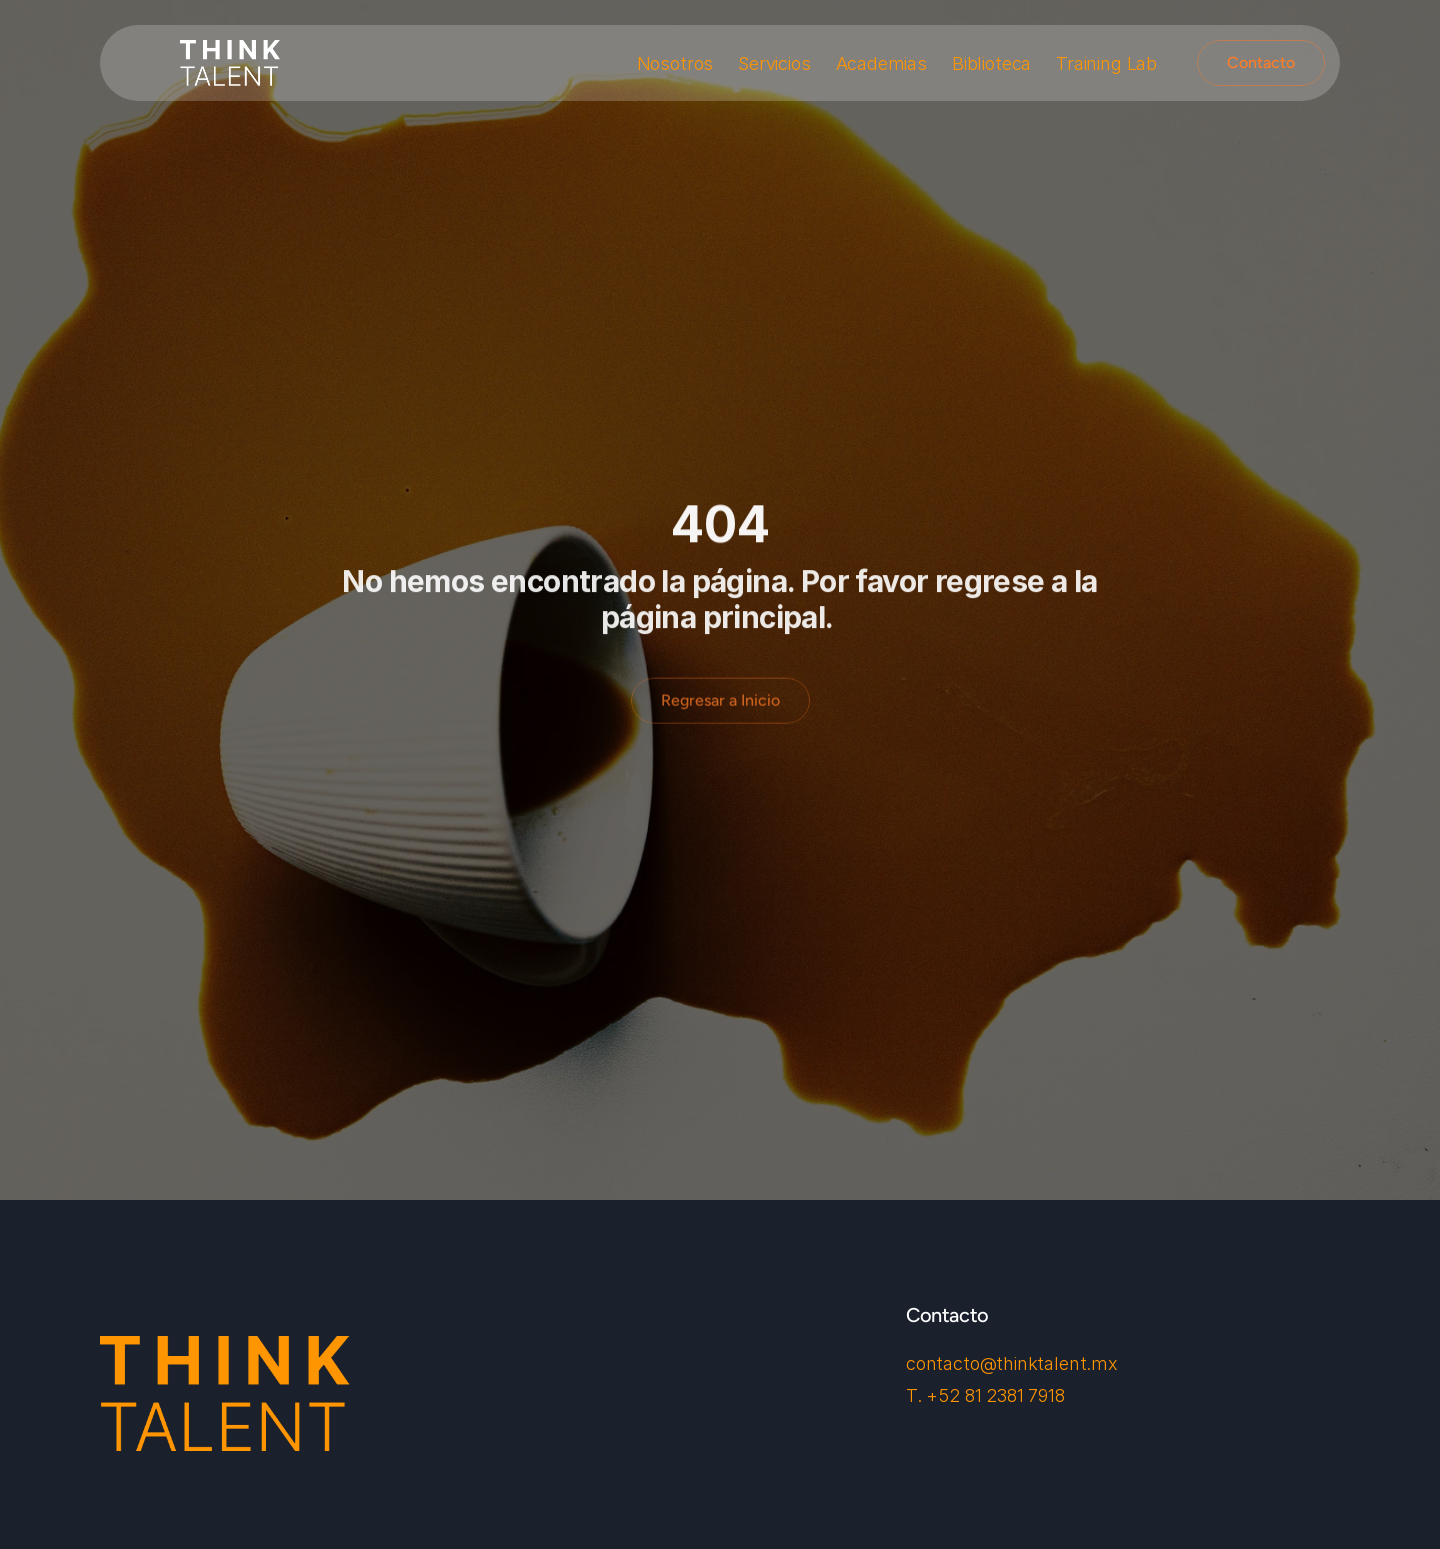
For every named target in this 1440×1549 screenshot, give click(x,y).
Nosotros (675, 63)
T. (916, 1395)
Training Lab (1106, 63)
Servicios (774, 63)
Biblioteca (991, 63)
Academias (881, 63)
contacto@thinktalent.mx (1012, 1363)
